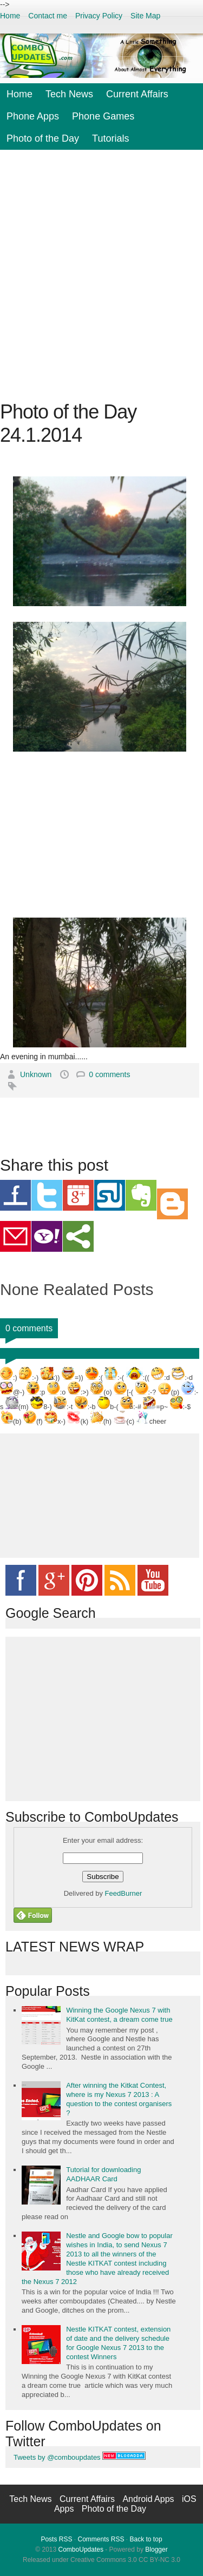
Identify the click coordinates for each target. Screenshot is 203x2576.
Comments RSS (100, 2539)
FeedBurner (123, 1893)
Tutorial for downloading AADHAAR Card (103, 2174)
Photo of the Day (42, 138)
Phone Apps (32, 116)
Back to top (146, 2539)
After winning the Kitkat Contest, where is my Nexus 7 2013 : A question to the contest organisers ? (119, 2099)
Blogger (156, 2549)
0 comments (109, 1074)
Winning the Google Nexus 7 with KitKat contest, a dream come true (119, 2014)
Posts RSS (56, 2539)
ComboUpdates (80, 2549)
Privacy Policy (98, 15)
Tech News (69, 94)
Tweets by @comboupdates (57, 2457)
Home (10, 15)
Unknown (37, 1074)
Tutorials (110, 138)
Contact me (47, 15)
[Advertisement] (101, 275)
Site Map (145, 15)
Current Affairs (137, 94)
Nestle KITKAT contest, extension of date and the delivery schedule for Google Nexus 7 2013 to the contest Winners (118, 2343)
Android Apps (149, 2499)
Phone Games (103, 116)
